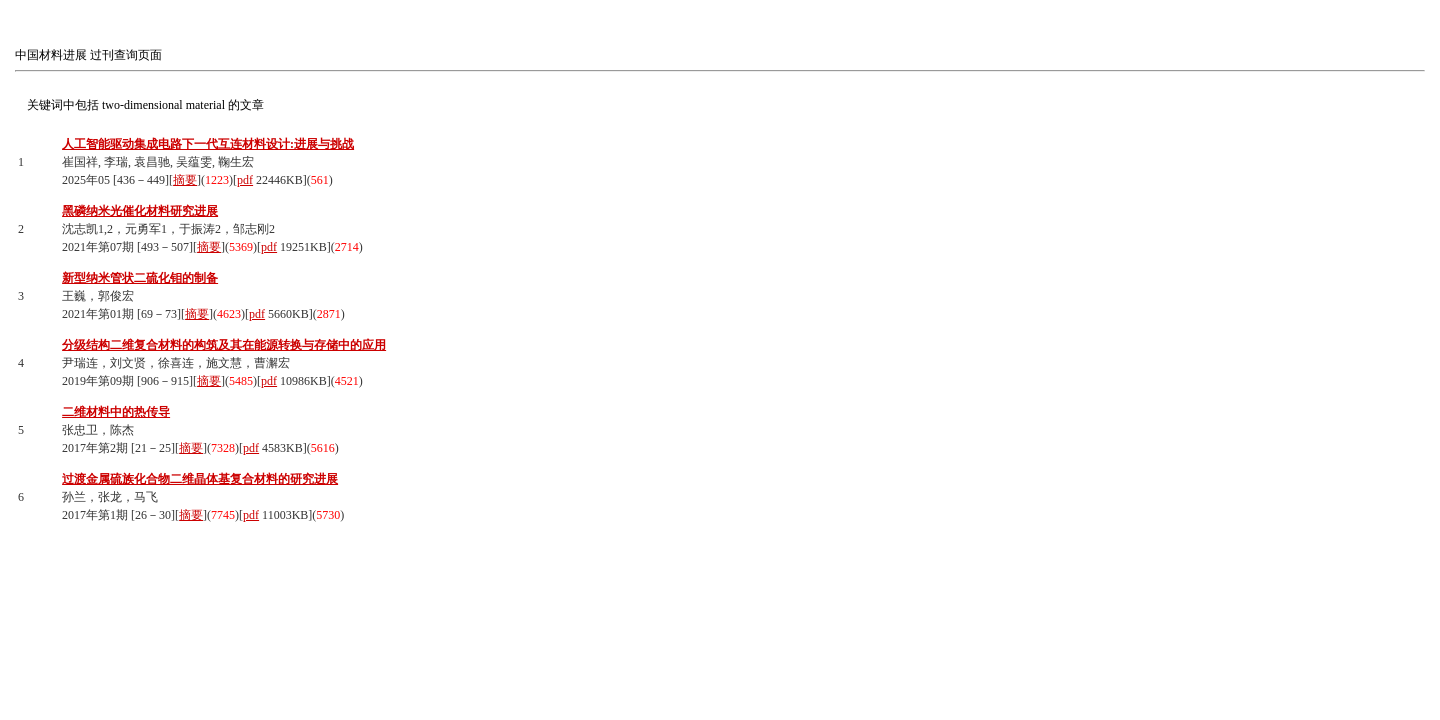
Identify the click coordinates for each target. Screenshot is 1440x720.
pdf (245, 180)
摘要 (185, 180)
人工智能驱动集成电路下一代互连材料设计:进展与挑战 (208, 144)
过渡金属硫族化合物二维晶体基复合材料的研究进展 (200, 479)
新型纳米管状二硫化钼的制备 (140, 278)
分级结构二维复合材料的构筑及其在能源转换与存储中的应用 (224, 345)
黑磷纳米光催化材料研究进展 (140, 211)
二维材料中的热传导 (116, 412)
